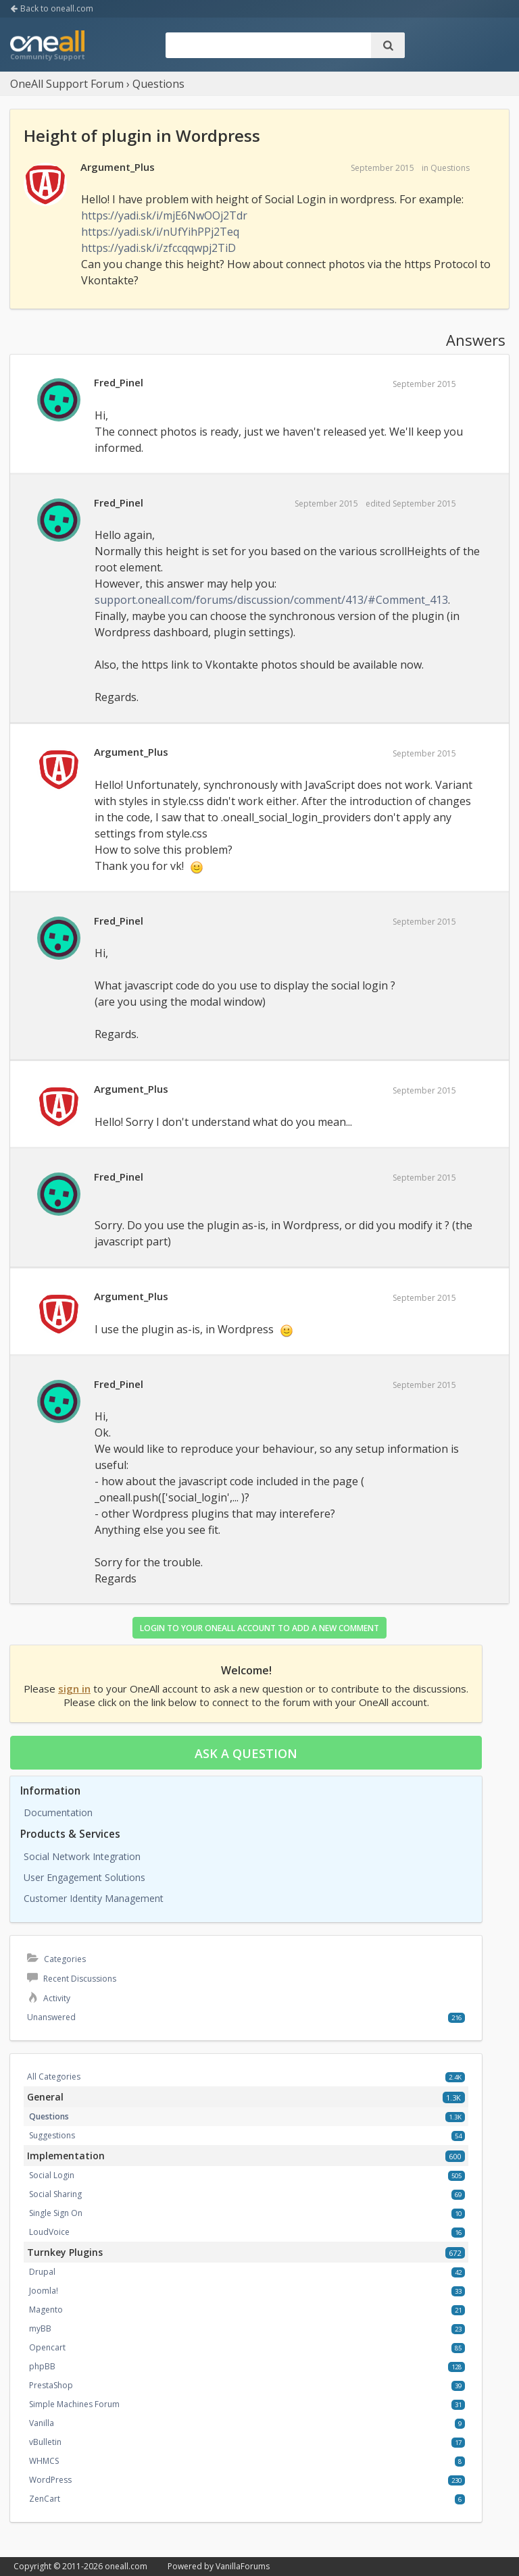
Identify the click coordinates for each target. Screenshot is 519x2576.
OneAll (47, 46)
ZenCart (44, 2498)
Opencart (47, 2347)
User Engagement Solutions (84, 1877)
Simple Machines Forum (74, 2404)
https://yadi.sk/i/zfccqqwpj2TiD (158, 247)
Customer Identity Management (94, 1898)
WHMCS (44, 2461)
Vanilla (41, 2423)
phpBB (42, 2366)
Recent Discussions (71, 1978)
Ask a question (246, 1753)
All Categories (53, 2076)
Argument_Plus (117, 167)
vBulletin (45, 2442)
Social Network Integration (82, 1856)
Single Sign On (55, 2213)
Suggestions (52, 2135)
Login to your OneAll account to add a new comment (259, 1628)
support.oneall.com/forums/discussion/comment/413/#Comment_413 (271, 599)
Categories (56, 1959)
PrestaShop (51, 2385)
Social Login (51, 2175)
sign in (74, 1688)
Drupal (42, 2271)
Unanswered (51, 2017)
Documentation (58, 1812)
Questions (450, 168)
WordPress (50, 2479)
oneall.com (126, 2566)
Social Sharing (55, 2194)
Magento (46, 2309)
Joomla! (43, 2290)
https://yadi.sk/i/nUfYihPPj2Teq (160, 231)
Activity (48, 1998)
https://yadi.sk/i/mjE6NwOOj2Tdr (164, 215)
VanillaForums (243, 2566)
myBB (40, 2328)
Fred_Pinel (118, 382)
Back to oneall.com (51, 8)
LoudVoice (49, 2232)
